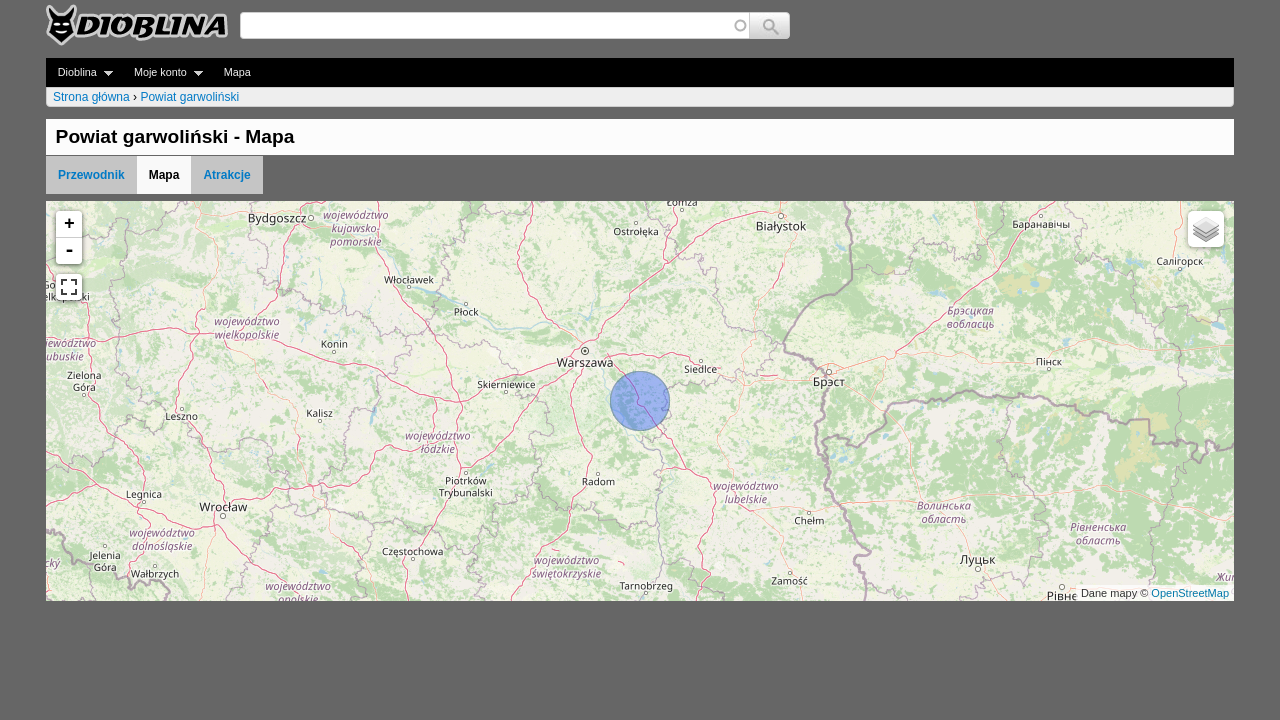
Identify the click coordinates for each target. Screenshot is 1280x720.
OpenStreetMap (1190, 593)
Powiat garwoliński (189, 97)
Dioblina (79, 72)
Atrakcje (226, 175)
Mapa (237, 72)
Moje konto (162, 72)
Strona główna (91, 97)
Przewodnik (91, 175)
